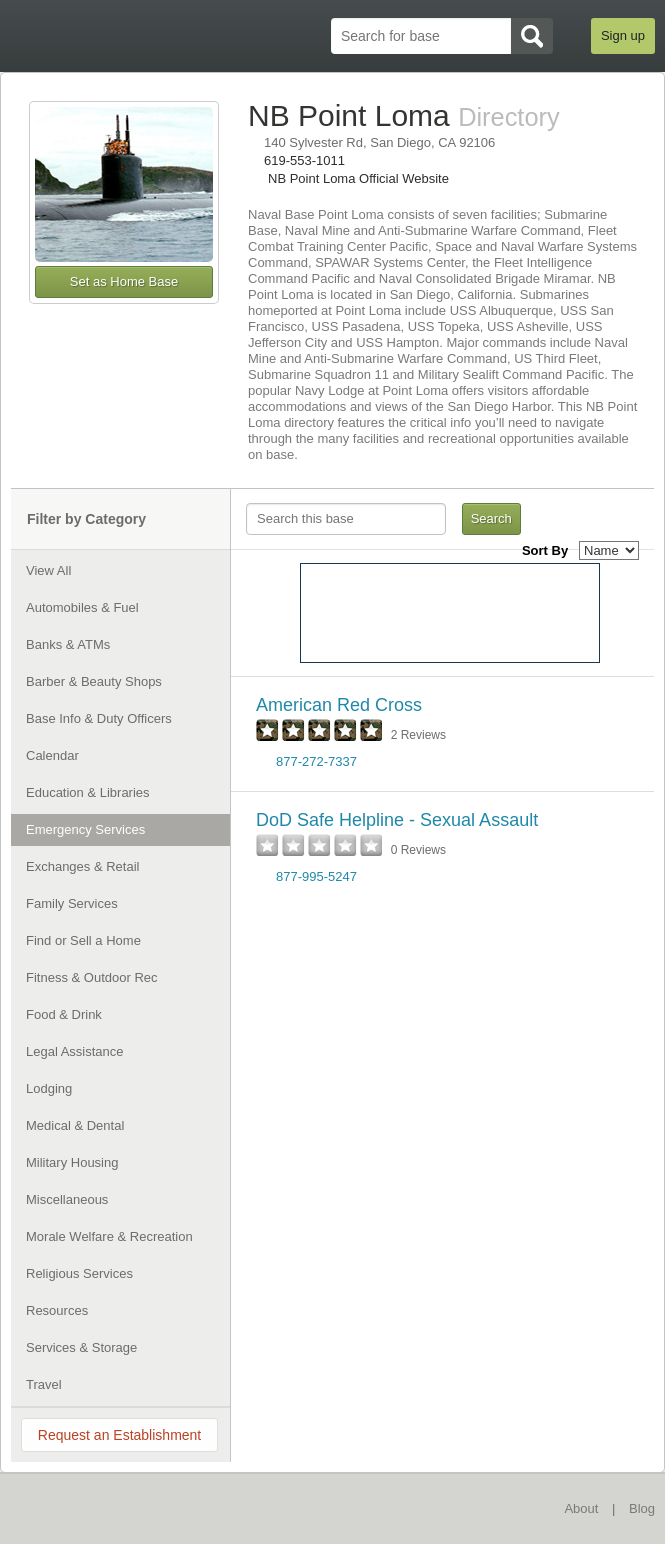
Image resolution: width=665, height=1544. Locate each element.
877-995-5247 (316, 876)
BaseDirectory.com (107, 1507)
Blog (642, 1508)
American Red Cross (339, 705)
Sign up (623, 35)
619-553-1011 (304, 160)
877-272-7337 (316, 761)
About (581, 1508)
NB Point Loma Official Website (358, 178)
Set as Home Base (124, 281)
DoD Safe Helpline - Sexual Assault (397, 820)
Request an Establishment (119, 1435)
